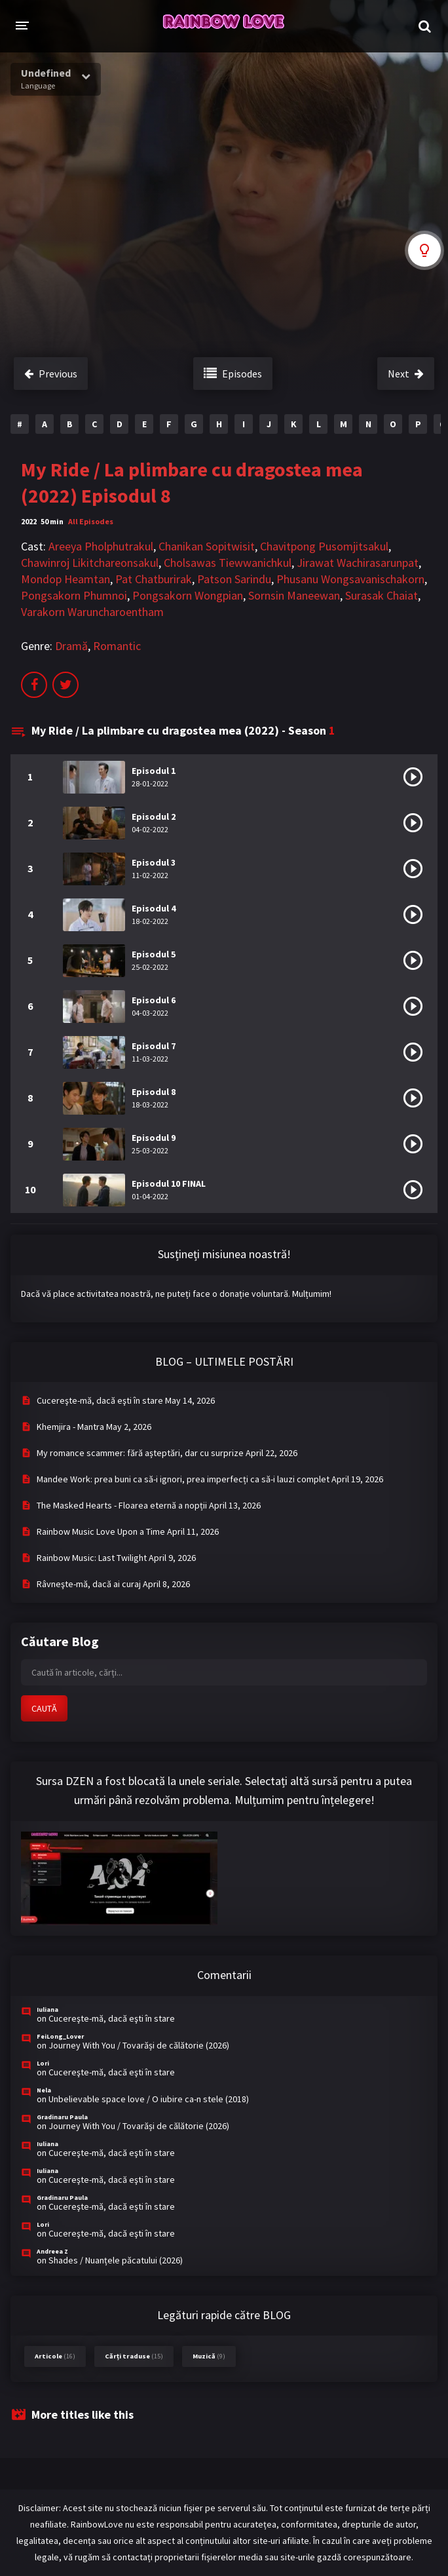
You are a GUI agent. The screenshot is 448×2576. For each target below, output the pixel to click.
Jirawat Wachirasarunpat (358, 562)
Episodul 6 (154, 1000)
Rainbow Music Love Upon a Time (101, 1531)
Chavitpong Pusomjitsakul (324, 546)
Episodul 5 (154, 954)
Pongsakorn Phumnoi (74, 595)
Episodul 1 (154, 771)
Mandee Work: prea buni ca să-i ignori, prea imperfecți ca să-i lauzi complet (183, 1479)
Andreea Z (52, 2251)
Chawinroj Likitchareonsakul (90, 562)
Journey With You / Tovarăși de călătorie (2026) (138, 2045)
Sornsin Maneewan (294, 595)
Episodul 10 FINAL (169, 1183)
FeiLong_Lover (60, 2036)
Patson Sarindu (234, 578)
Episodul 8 (154, 1092)
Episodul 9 (154, 1138)
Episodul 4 (154, 908)
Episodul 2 (154, 816)
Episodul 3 (154, 862)
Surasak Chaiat (381, 595)
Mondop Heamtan (65, 578)
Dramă (71, 645)
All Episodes (90, 521)
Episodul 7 (154, 1046)
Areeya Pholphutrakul (100, 546)
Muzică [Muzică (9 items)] (209, 2356)
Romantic (117, 645)
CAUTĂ (44, 1708)
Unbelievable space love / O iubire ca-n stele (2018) (148, 2099)
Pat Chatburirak (153, 578)
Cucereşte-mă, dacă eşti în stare (100, 1400)
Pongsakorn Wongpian (187, 595)
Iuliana (47, 2009)
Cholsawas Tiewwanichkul (227, 562)
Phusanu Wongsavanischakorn (350, 578)
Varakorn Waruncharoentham (92, 611)
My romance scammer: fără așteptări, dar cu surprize (140, 1453)
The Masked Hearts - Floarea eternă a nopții (122, 1505)
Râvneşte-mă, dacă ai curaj (89, 1584)
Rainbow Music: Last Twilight (92, 1558)
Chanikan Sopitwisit (207, 546)
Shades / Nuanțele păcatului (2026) (115, 2260)
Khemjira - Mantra (70, 1426)
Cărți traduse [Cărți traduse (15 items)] (134, 2356)
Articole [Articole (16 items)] (55, 2356)
